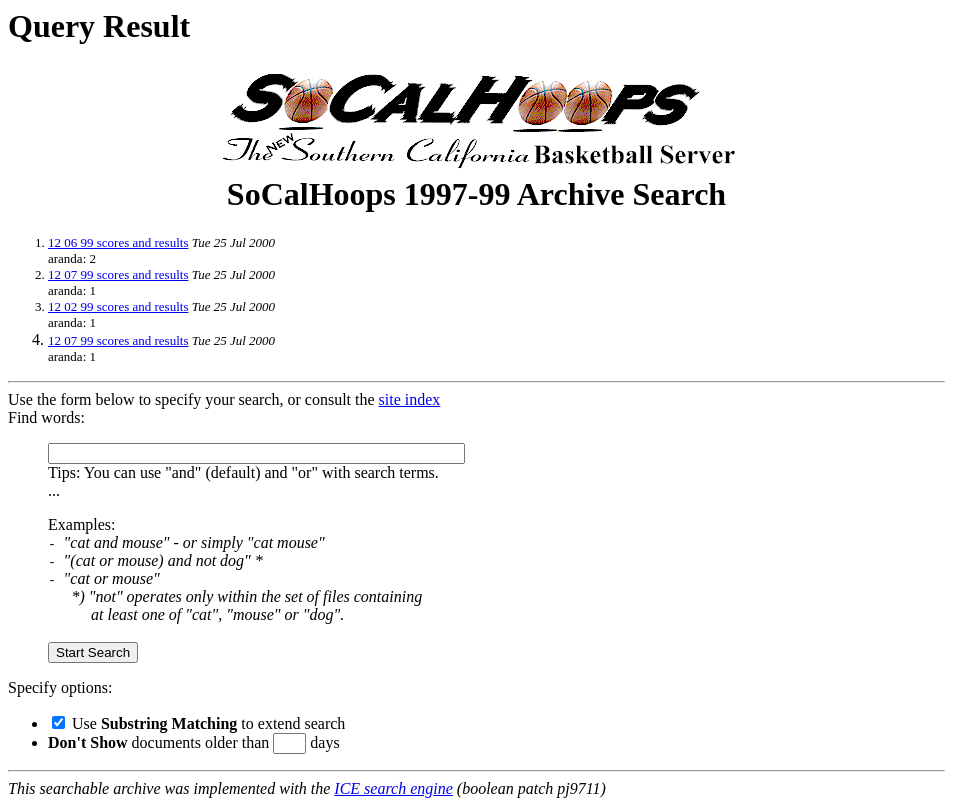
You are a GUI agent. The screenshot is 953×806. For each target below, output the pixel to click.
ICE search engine (393, 788)
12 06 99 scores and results (118, 242)
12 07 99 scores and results (118, 274)
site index (410, 399)
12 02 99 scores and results (118, 306)
